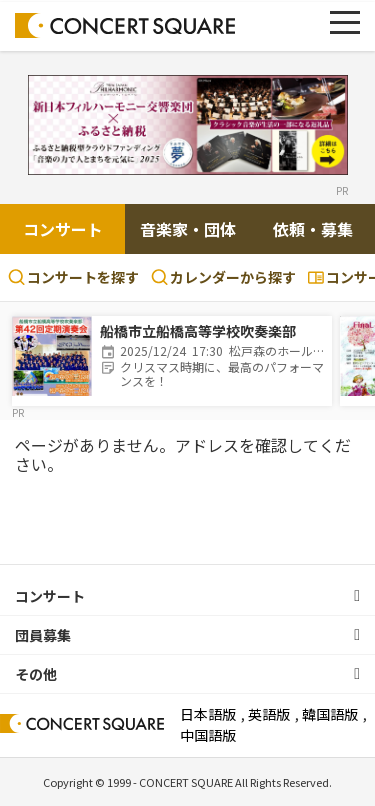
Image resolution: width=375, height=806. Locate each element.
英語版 (269, 714)
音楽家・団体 (188, 229)
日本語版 (208, 714)
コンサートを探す (73, 277)
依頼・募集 (313, 229)
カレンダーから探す (223, 277)
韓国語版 (330, 714)
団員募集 (43, 635)
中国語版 (208, 735)
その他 (36, 674)
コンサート (63, 229)
